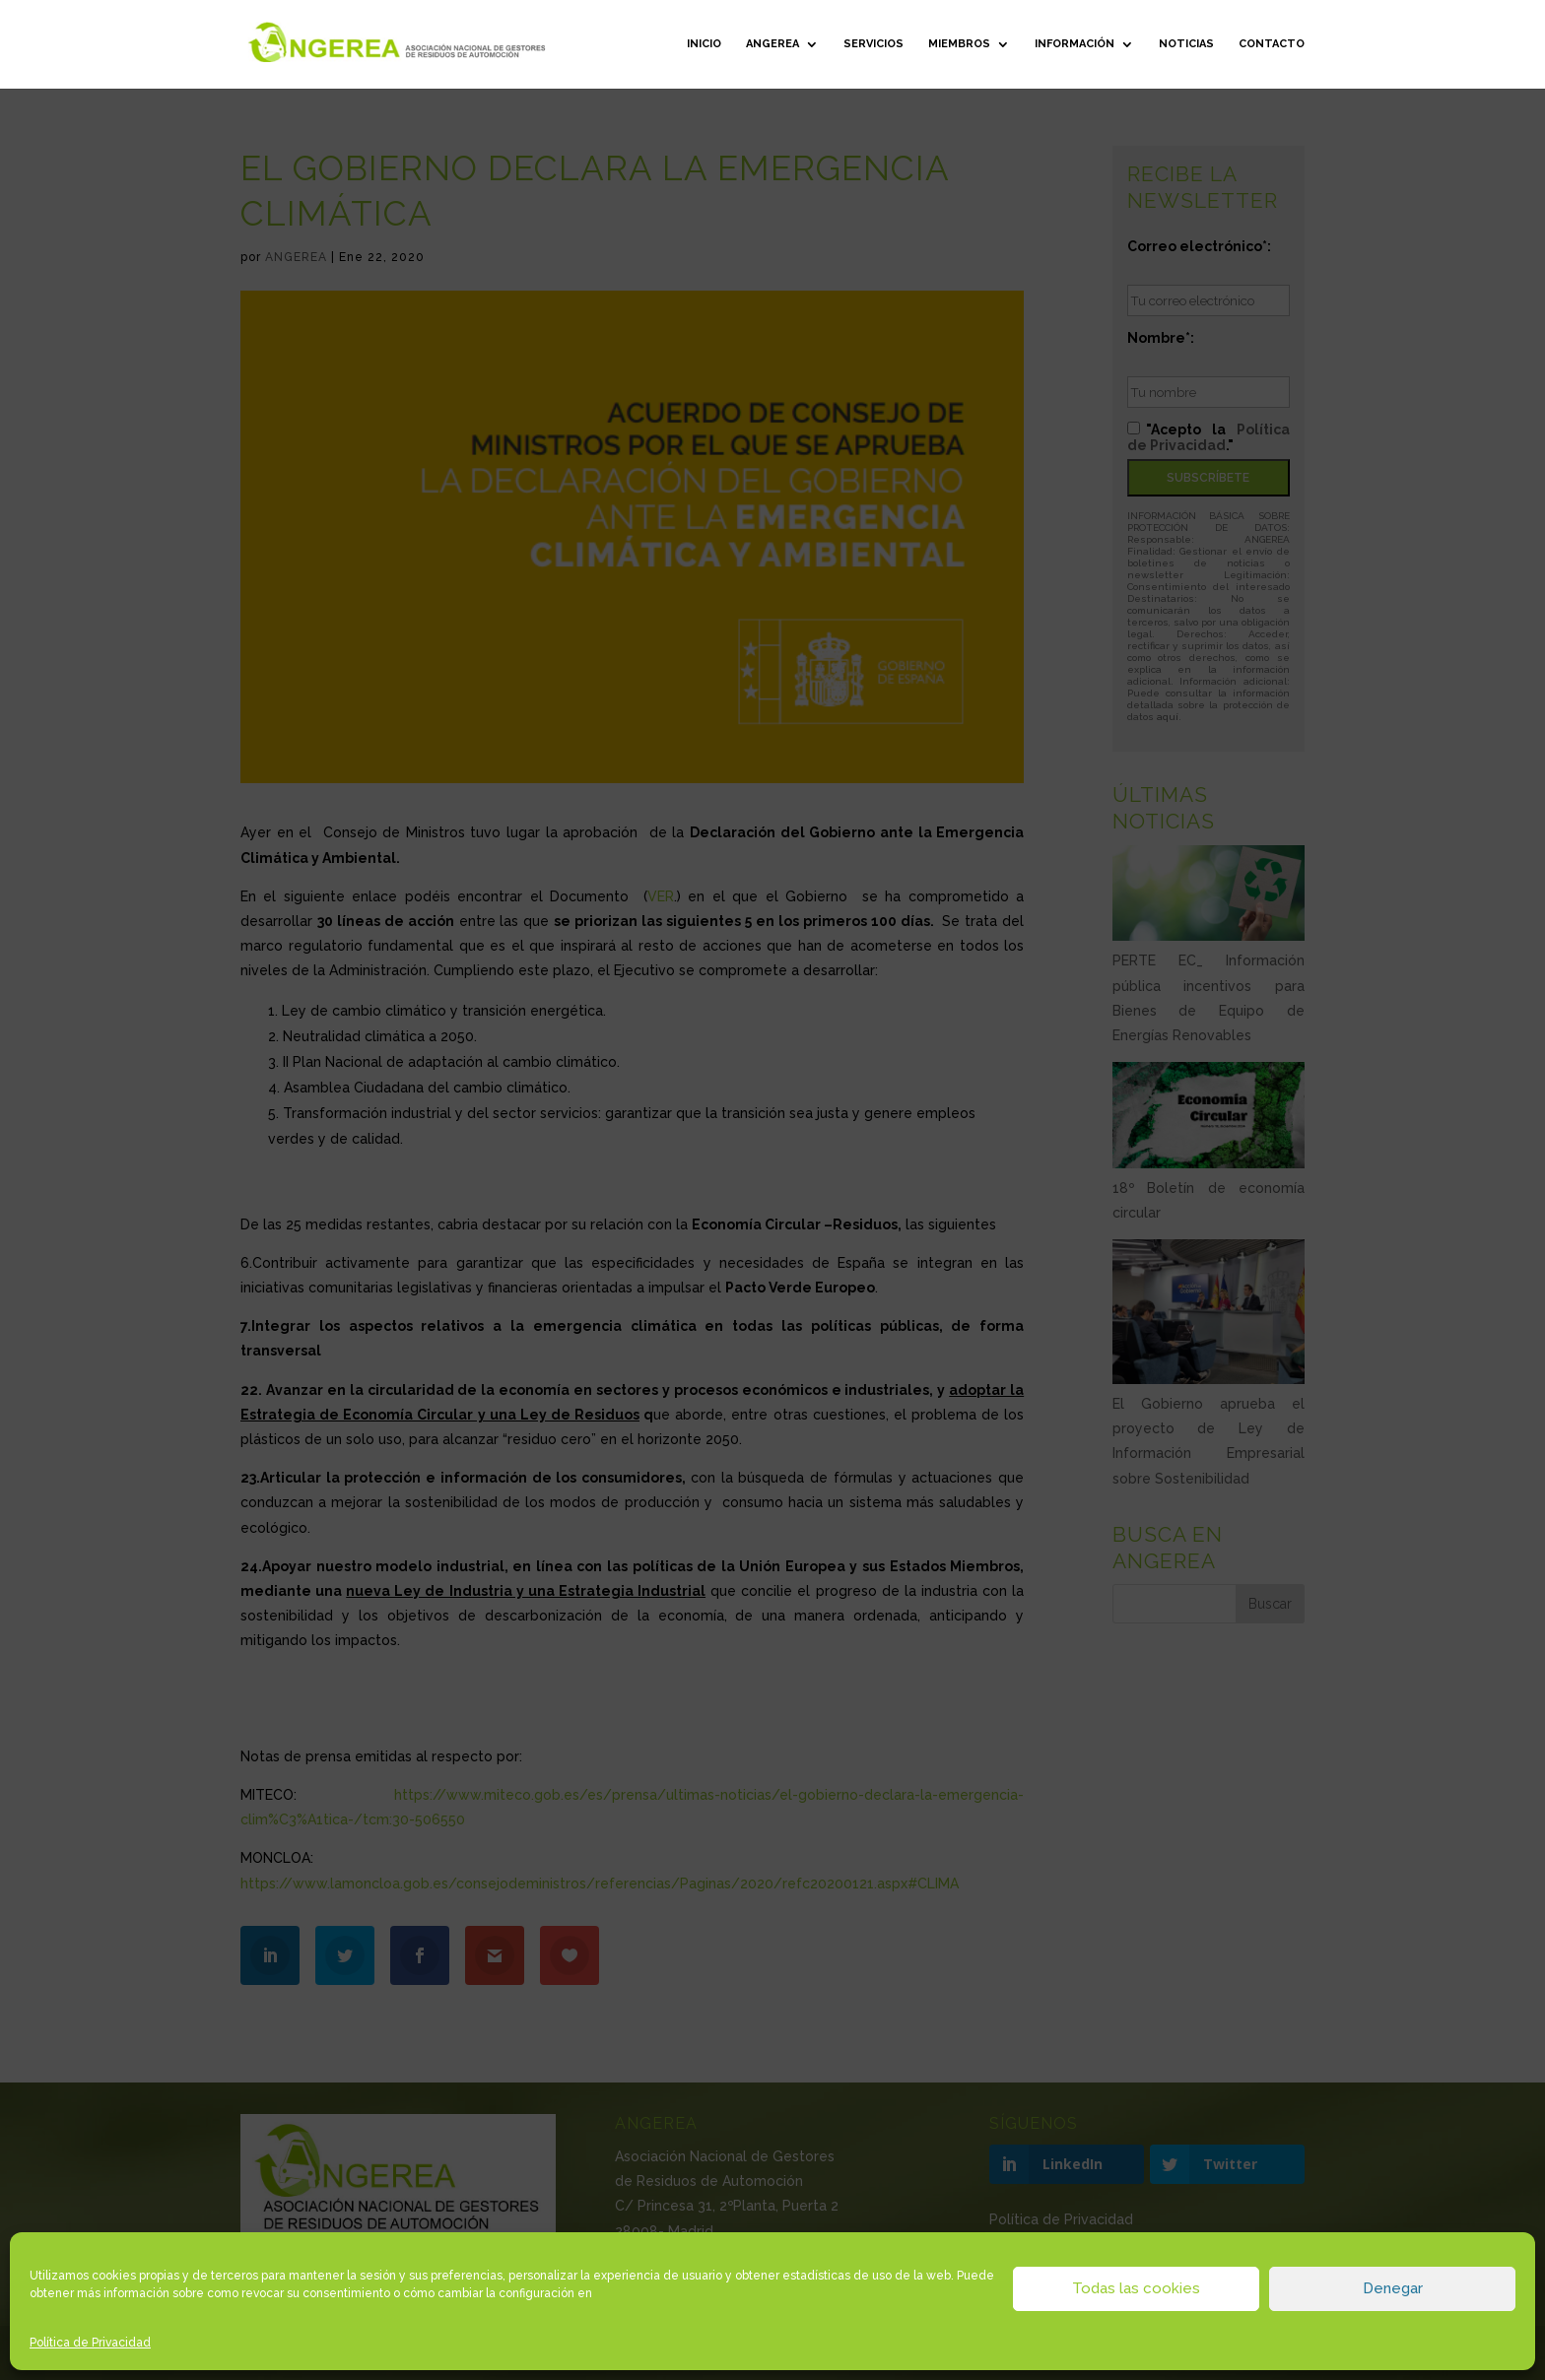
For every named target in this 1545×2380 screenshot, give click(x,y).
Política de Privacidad (90, 2342)
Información (1074, 43)
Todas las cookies (1136, 2288)
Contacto (1272, 43)
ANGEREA (772, 43)
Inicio (704, 43)
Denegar (1393, 2288)
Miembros (959, 43)
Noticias (1186, 43)
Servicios (873, 43)
